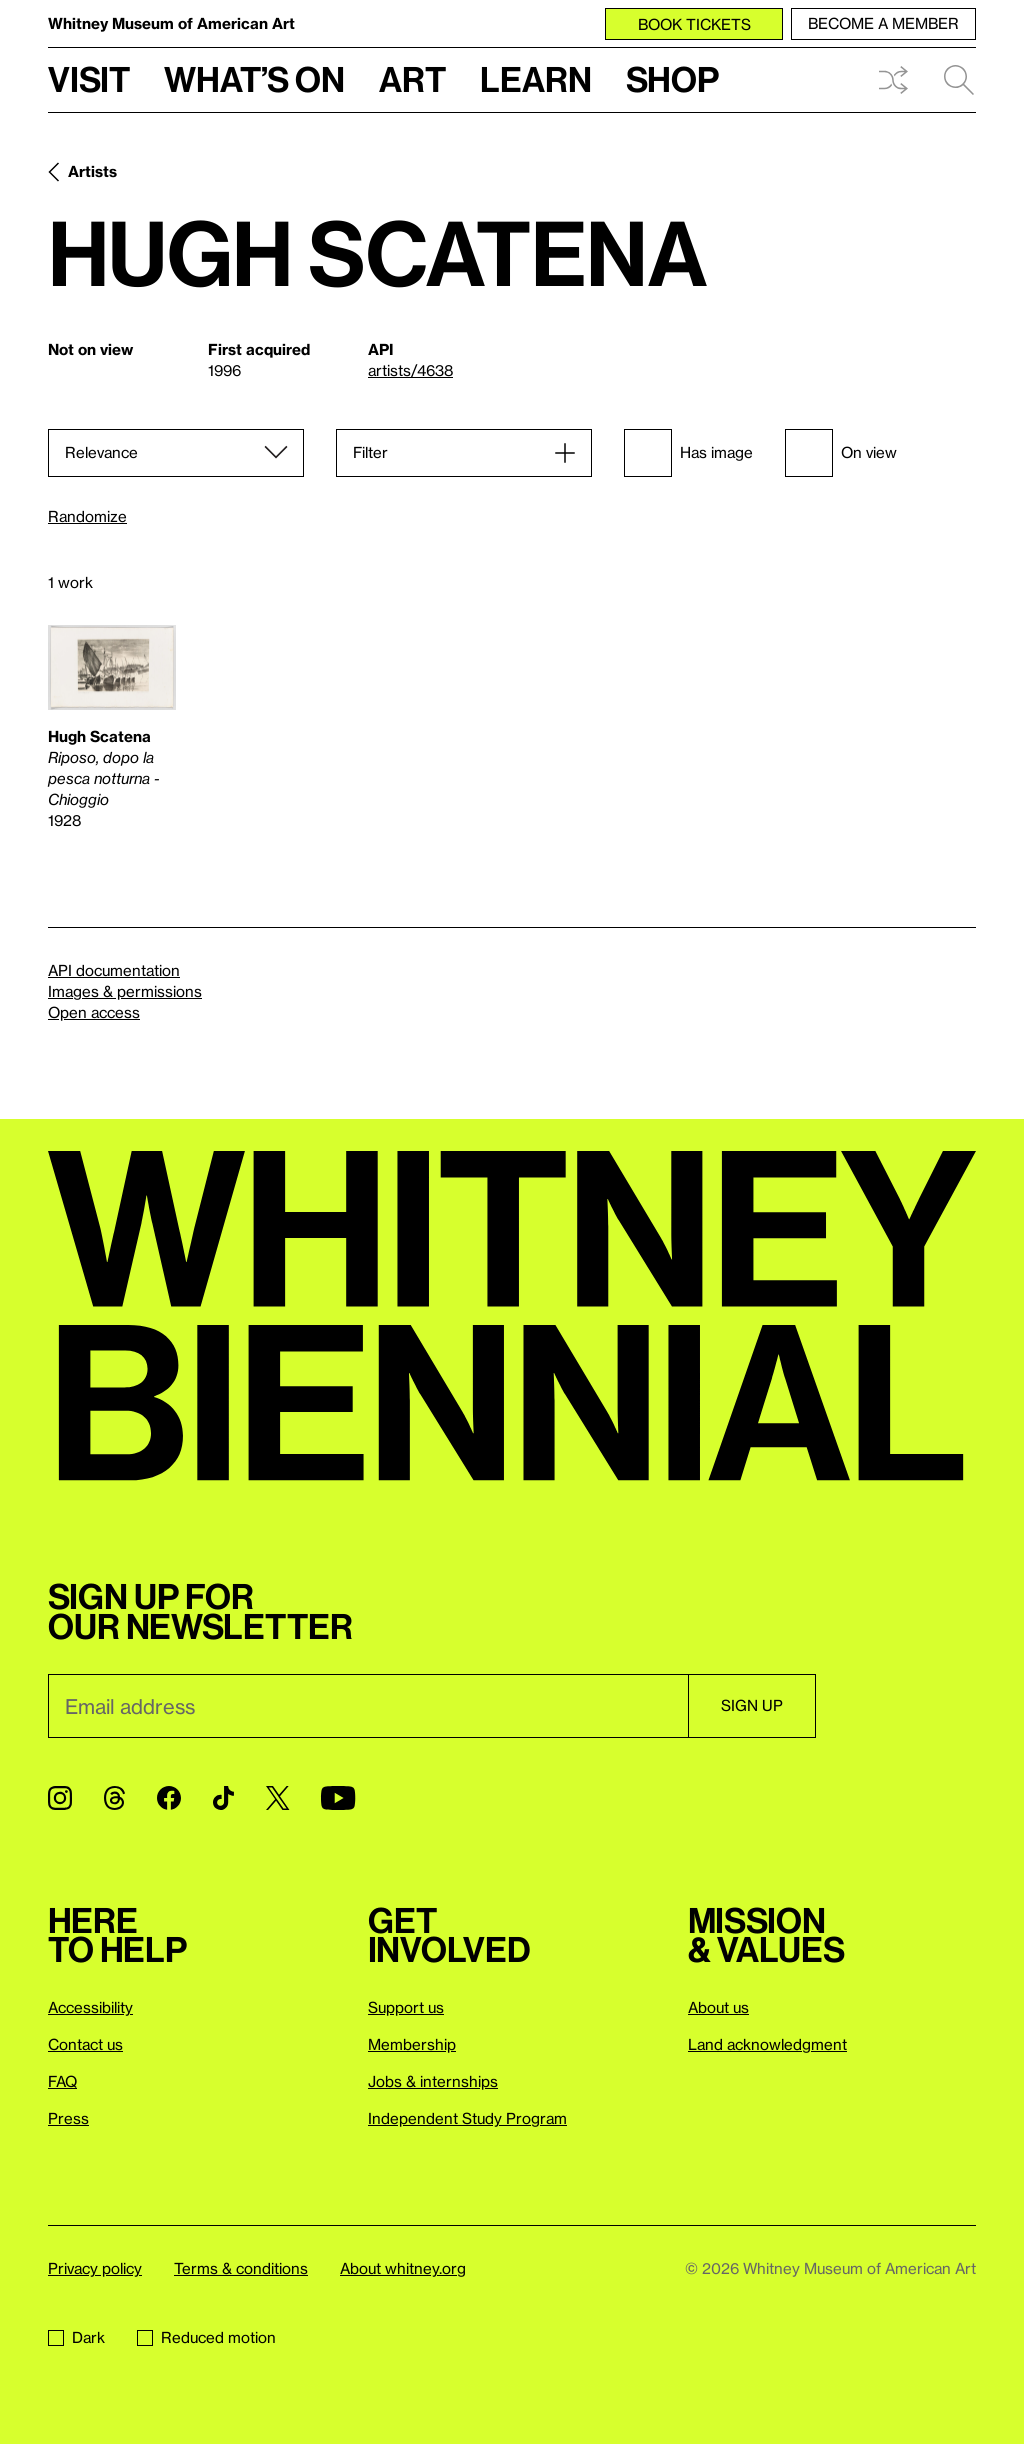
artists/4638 (410, 370)
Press (68, 2118)
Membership (412, 2044)
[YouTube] (338, 1798)
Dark (76, 2337)
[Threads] (114, 1798)
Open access (94, 1012)
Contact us (85, 2044)
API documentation (114, 970)
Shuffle (893, 80)
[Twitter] (277, 1798)
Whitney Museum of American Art (171, 23)
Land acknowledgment (767, 2044)
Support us (406, 2007)
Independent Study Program (467, 2118)
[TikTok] (223, 1798)
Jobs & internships (433, 2081)
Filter (370, 452)
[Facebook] (169, 1798)
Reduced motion (206, 2337)
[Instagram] (60, 1798)
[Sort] (176, 453)
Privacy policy (95, 2268)
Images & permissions (125, 991)
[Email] (368, 1706)
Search (959, 80)
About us (718, 2007)
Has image (688, 453)
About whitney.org (403, 2268)
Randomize (87, 516)
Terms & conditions (241, 2268)
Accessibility (90, 2007)
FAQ (62, 2081)
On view (841, 453)
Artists (92, 171)
